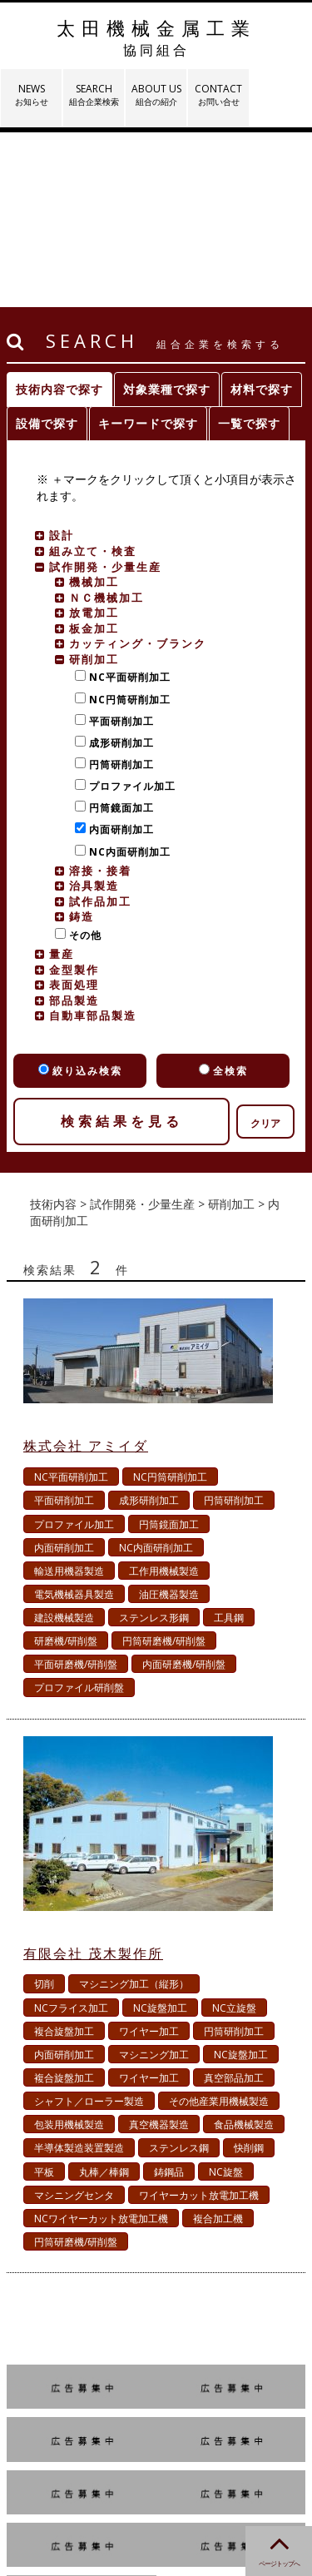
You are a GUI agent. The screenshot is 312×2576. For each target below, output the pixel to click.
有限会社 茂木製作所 (93, 1778)
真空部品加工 (234, 1903)
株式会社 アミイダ (85, 1271)
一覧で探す (249, 248)
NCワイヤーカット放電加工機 (101, 2044)
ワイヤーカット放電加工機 (199, 2020)
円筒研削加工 (118, 590)
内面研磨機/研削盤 (183, 1489)
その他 (81, 760)
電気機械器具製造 (74, 1419)
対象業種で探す (166, 214)
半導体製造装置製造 (79, 1973)
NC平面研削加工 (126, 502)
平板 (44, 1997)
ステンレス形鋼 (154, 1443)
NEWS (31, 94)
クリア (265, 948)
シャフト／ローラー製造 (89, 1926)
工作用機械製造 (164, 1396)
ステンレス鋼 (179, 1973)
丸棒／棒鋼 (104, 1997)
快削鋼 (249, 1973)
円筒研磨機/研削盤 (164, 1466)
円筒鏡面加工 (118, 633)
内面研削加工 (118, 655)
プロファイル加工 (128, 611)
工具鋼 (229, 1443)
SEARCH (93, 94)
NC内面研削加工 (126, 677)
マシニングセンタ (74, 2020)
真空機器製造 (159, 1950)
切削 (44, 1809)
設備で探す (47, 248)
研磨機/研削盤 (65, 1466)
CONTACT (218, 94)
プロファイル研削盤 (79, 1513)
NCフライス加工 (71, 1833)
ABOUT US (156, 94)
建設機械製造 (64, 1443)
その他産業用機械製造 (219, 1926)
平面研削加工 (118, 546)
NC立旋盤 (234, 1833)
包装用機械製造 (69, 1950)
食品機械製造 (244, 1950)
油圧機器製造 (169, 1419)
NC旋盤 (226, 1997)
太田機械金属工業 (156, 37)
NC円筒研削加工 (126, 525)
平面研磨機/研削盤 (75, 1489)
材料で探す (261, 214)
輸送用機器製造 (69, 1396)
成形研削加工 (118, 568)
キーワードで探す (148, 248)
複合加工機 (218, 2044)
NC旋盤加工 (160, 1833)
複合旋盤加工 (64, 1856)
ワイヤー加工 (149, 1856)
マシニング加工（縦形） (134, 1809)
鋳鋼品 (169, 1997)
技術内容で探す (59, 214)
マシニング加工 (154, 1880)
